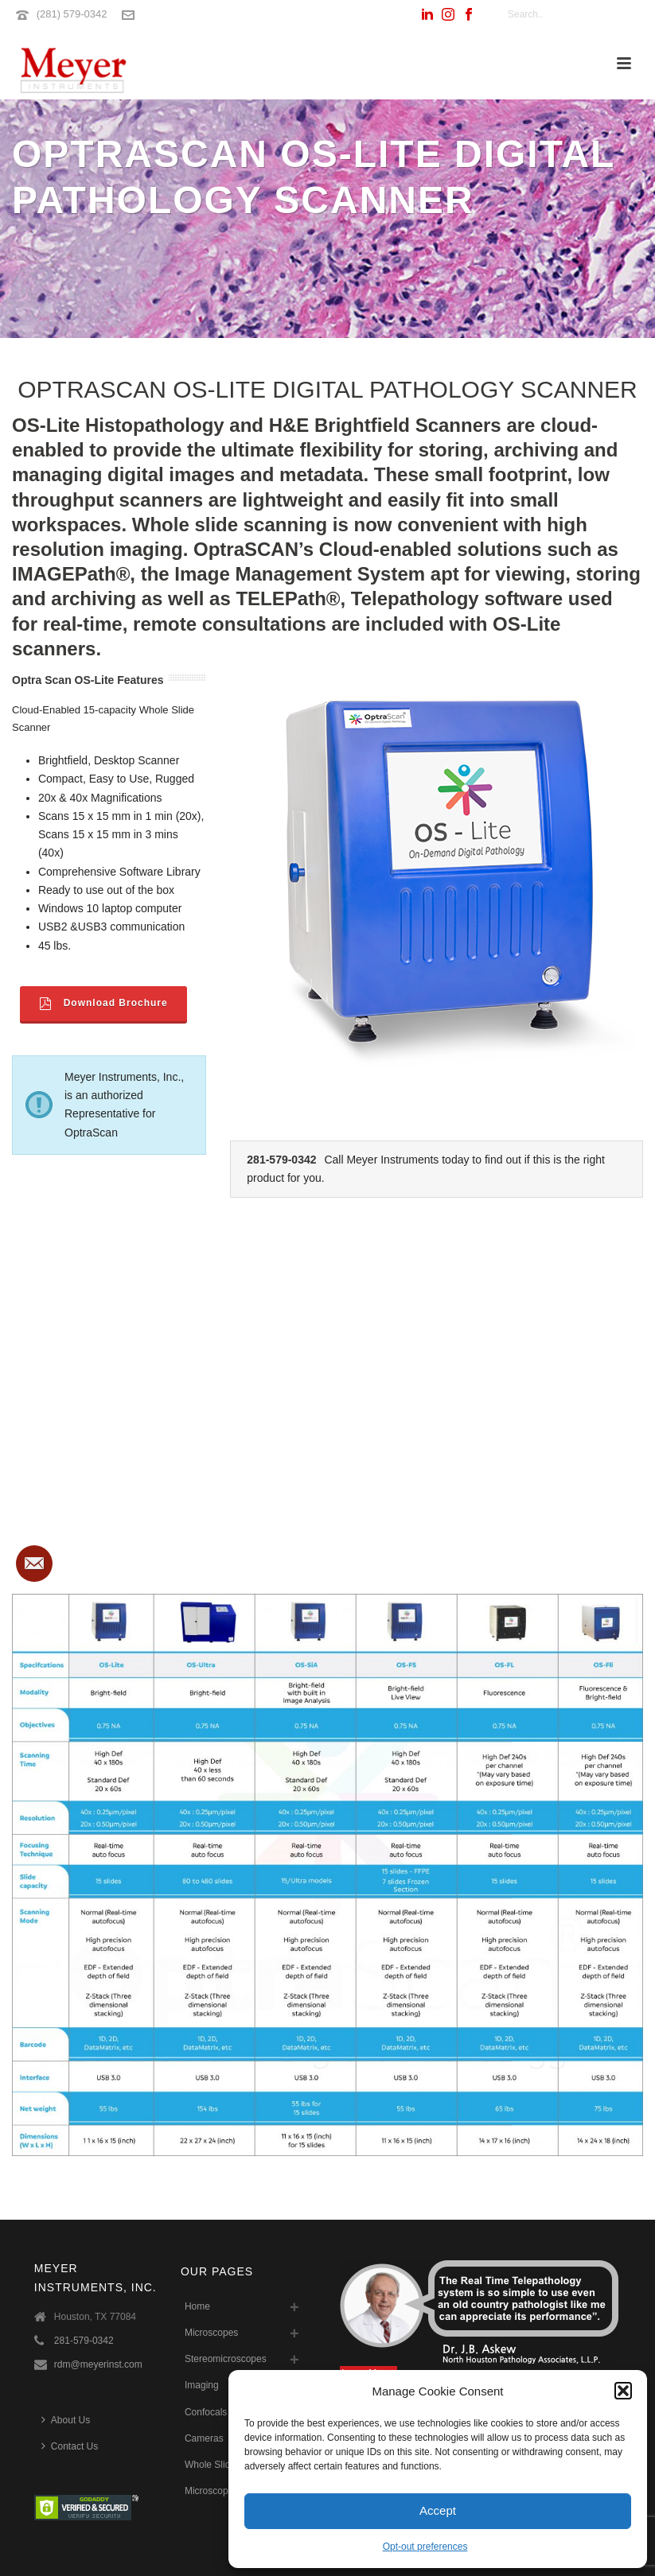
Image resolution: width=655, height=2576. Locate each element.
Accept (437, 2510)
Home (197, 2306)
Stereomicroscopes (226, 2358)
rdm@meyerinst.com (98, 2364)
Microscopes (211, 2332)
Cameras (204, 2438)
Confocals (206, 2412)
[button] (623, 2391)
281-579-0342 (84, 2340)
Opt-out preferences (425, 2546)
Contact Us (69, 2446)
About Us (65, 2420)
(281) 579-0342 (72, 14)
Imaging (202, 2385)
